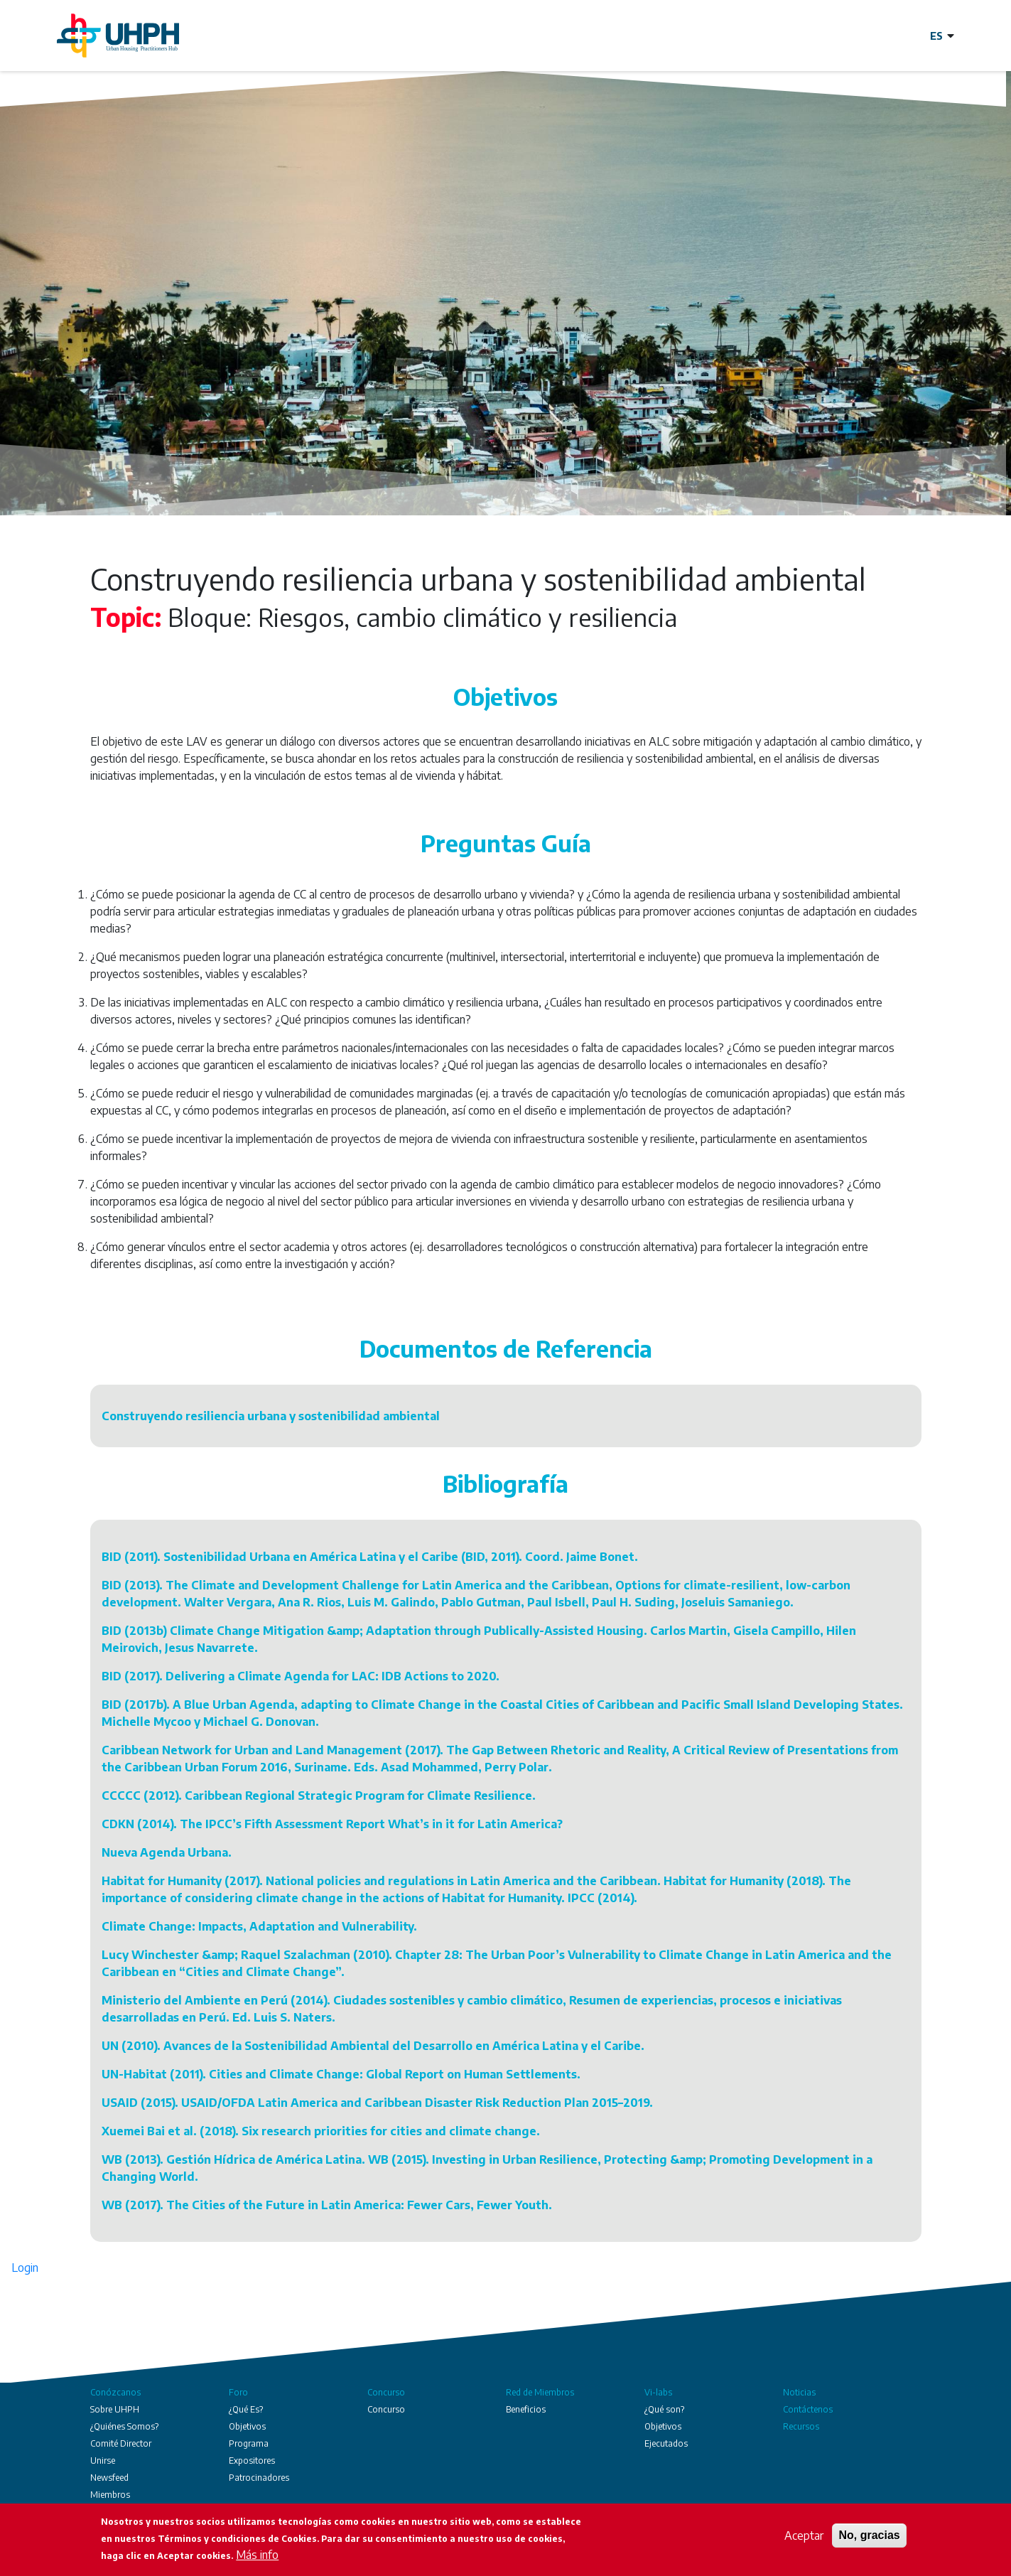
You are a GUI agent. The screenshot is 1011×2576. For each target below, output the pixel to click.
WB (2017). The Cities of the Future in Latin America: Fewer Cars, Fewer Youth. (327, 2205)
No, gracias (868, 2535)
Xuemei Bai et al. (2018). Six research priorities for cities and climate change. (321, 2131)
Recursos (801, 2426)
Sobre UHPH (114, 2409)
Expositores (252, 2460)
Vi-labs (658, 2392)
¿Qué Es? (246, 2409)
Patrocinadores (259, 2477)
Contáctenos (808, 2409)
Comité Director (120, 2443)
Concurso (386, 2392)
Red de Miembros (540, 2392)
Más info (257, 2555)
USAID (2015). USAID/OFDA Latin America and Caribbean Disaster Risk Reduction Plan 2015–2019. (377, 2102)
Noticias (799, 2392)
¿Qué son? (664, 2409)
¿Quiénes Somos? (124, 2426)
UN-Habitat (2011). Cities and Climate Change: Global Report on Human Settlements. (341, 2074)
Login (24, 2267)
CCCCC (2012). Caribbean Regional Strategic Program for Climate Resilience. (319, 1795)
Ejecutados (666, 2443)
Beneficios (526, 2409)
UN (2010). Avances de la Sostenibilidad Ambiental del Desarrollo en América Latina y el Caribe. (373, 2046)
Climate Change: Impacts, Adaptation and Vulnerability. (259, 1926)
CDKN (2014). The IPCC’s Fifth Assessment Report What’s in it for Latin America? (332, 1824)
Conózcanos (115, 2392)
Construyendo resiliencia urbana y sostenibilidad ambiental (271, 1416)
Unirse (102, 2460)
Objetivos (247, 2426)
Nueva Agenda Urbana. (167, 1852)
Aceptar (803, 2535)
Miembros (110, 2494)
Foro (238, 2392)
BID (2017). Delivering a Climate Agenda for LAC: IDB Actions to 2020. (300, 1676)
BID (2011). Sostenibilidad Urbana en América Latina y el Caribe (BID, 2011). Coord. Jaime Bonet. (370, 1557)
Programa (249, 2443)
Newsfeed (109, 2477)
